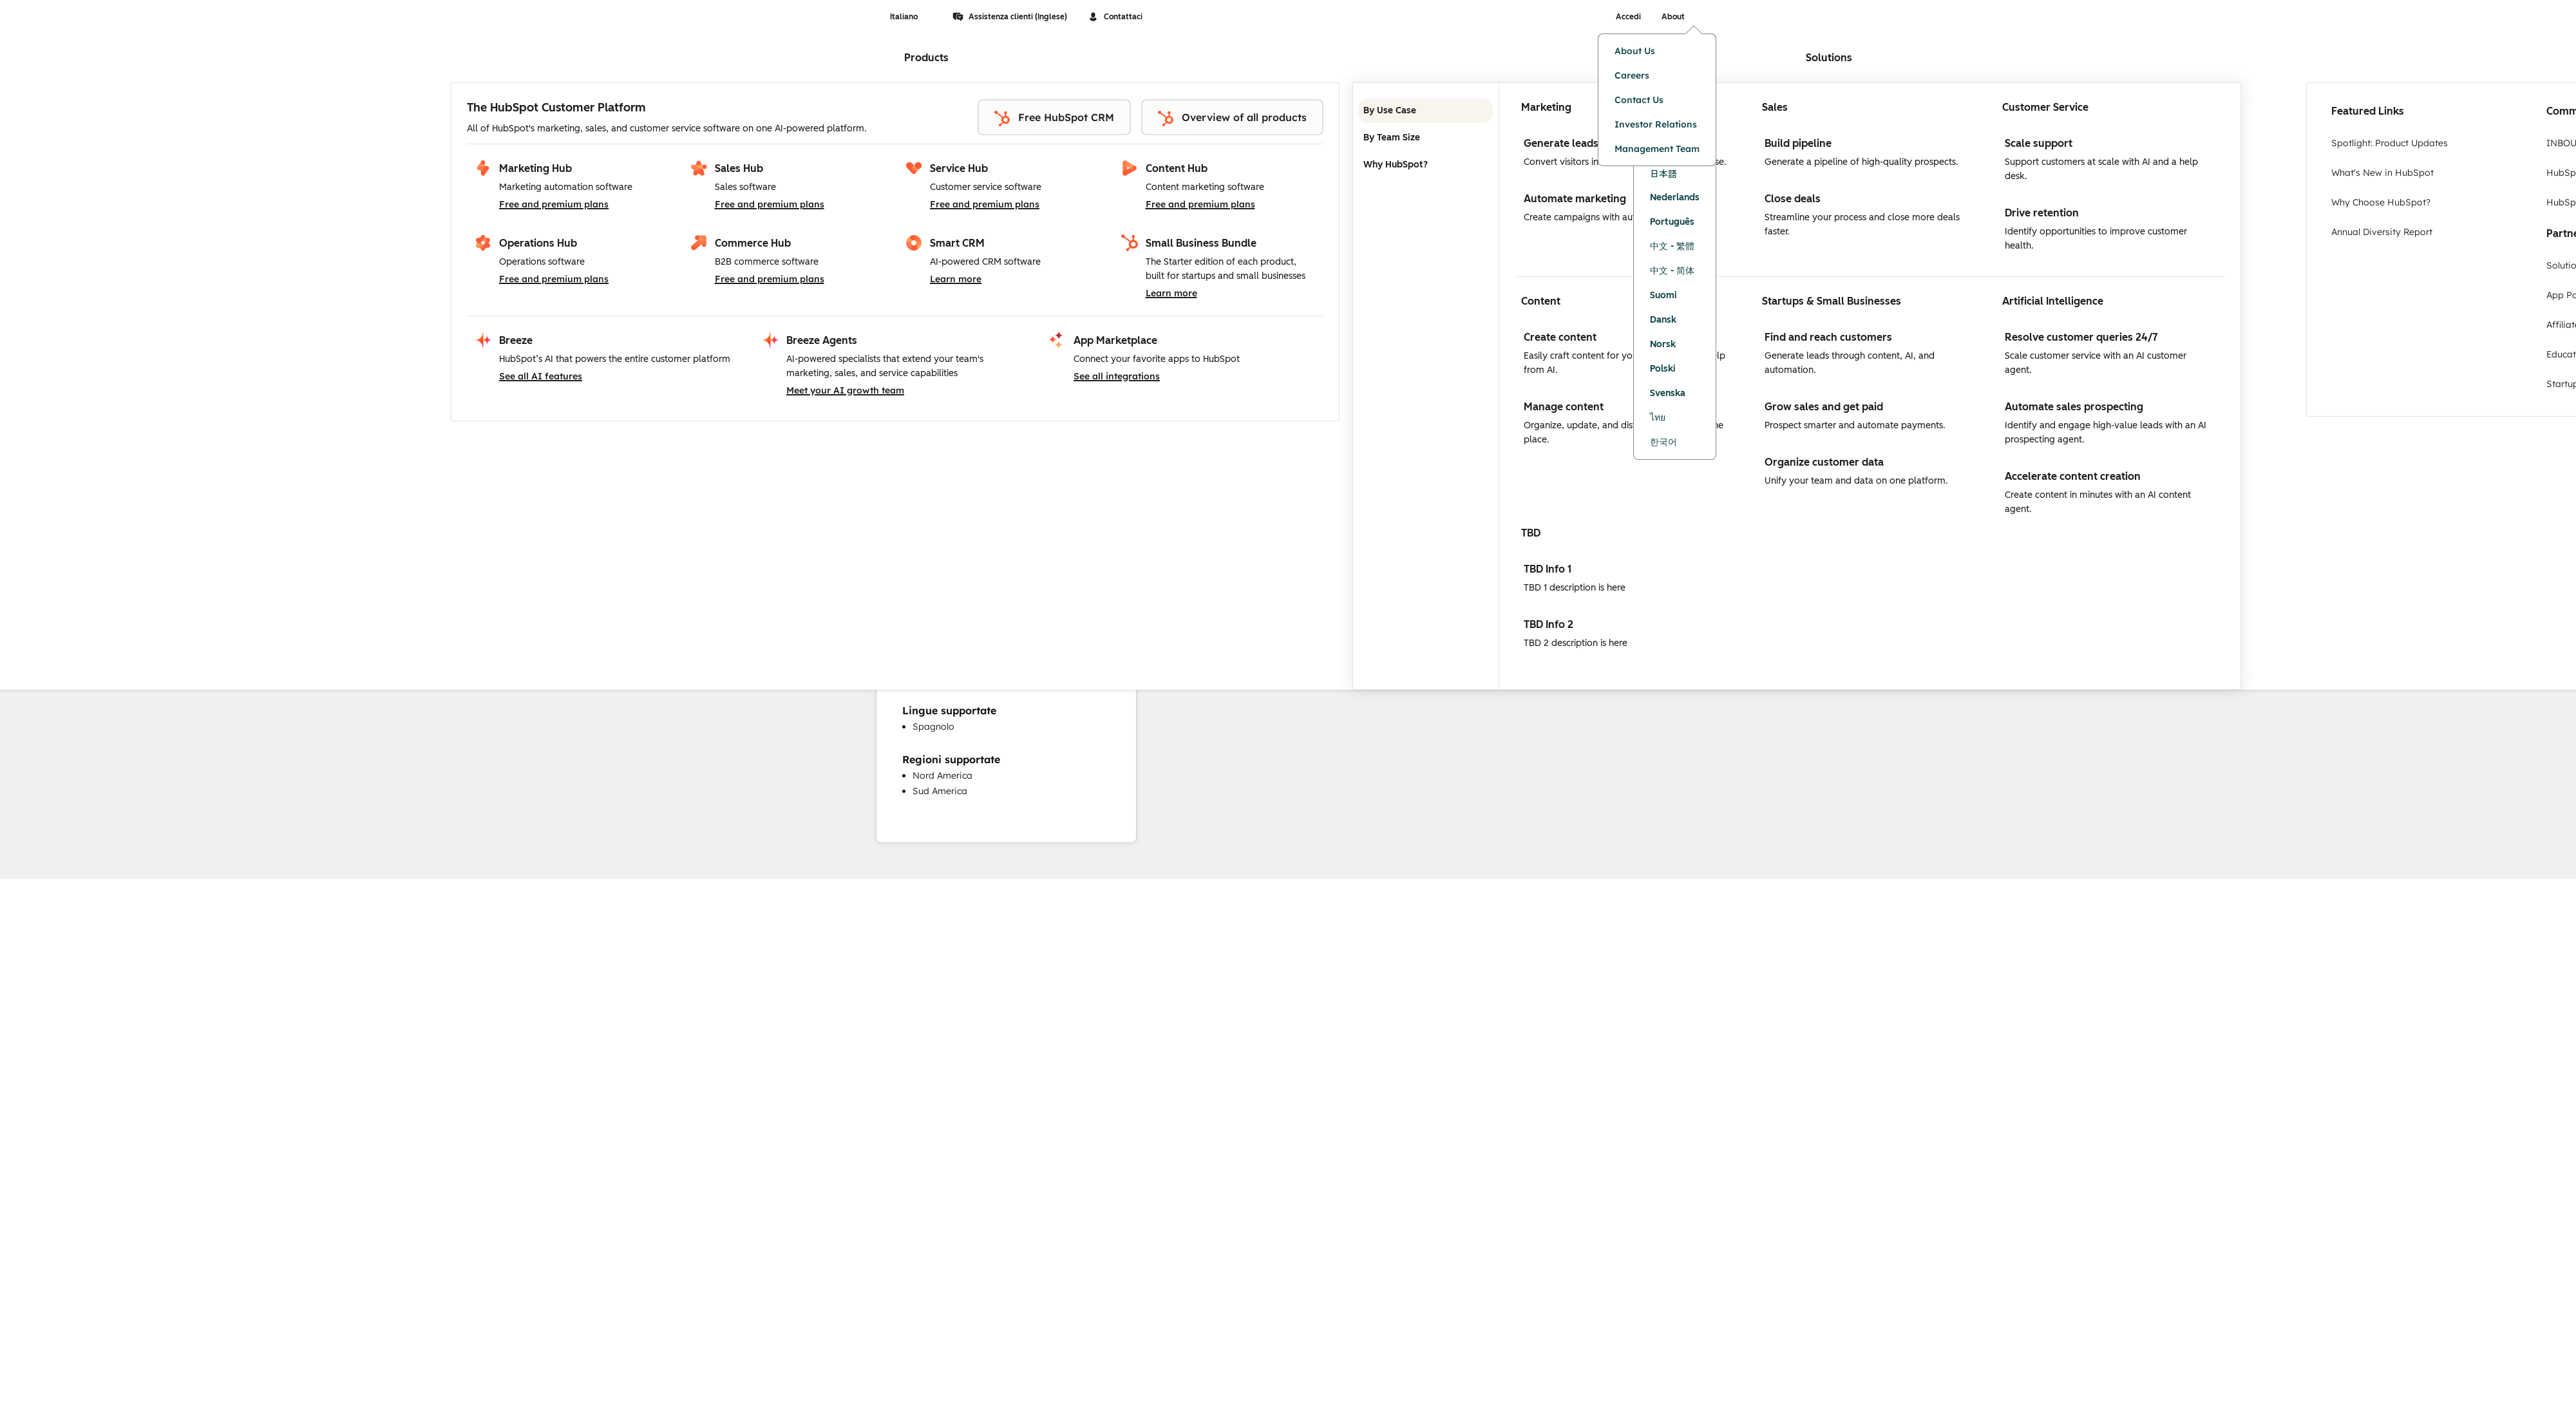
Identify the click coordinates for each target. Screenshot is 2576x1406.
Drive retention (2042, 213)
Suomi (1663, 295)
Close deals (1793, 199)
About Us (1635, 51)
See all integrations (1117, 376)
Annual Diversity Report (2381, 232)
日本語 (1663, 173)
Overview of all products (1232, 118)
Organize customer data (1824, 462)
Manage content (1564, 407)
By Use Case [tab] (1425, 111)
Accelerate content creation (2073, 476)
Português (1672, 221)
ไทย (1657, 417)
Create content (1560, 337)
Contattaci (1115, 17)
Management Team (1657, 149)
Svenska (1667, 393)
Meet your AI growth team (845, 390)
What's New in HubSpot (2382, 172)
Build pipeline (1798, 143)
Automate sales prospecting (2074, 407)
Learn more (955, 279)
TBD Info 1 (1547, 569)
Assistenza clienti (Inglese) (1009, 17)
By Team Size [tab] (1425, 138)
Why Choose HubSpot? (2380, 202)
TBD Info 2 (1548, 624)
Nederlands (1675, 197)
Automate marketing (1575, 199)
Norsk (1663, 344)
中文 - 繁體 (1672, 246)
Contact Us (1639, 100)
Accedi (1628, 16)
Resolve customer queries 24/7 (2081, 337)
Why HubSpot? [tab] (1425, 165)
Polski (1663, 368)
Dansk (1663, 319)
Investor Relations (1656, 124)
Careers (1632, 75)
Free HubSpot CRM (1054, 118)
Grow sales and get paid (1824, 407)
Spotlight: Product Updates (2389, 143)
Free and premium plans (554, 204)
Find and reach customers (1828, 337)
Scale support (2038, 143)
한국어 (1663, 442)
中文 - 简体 (1672, 270)
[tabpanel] (1870, 386)
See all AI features (540, 376)
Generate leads (1561, 143)
